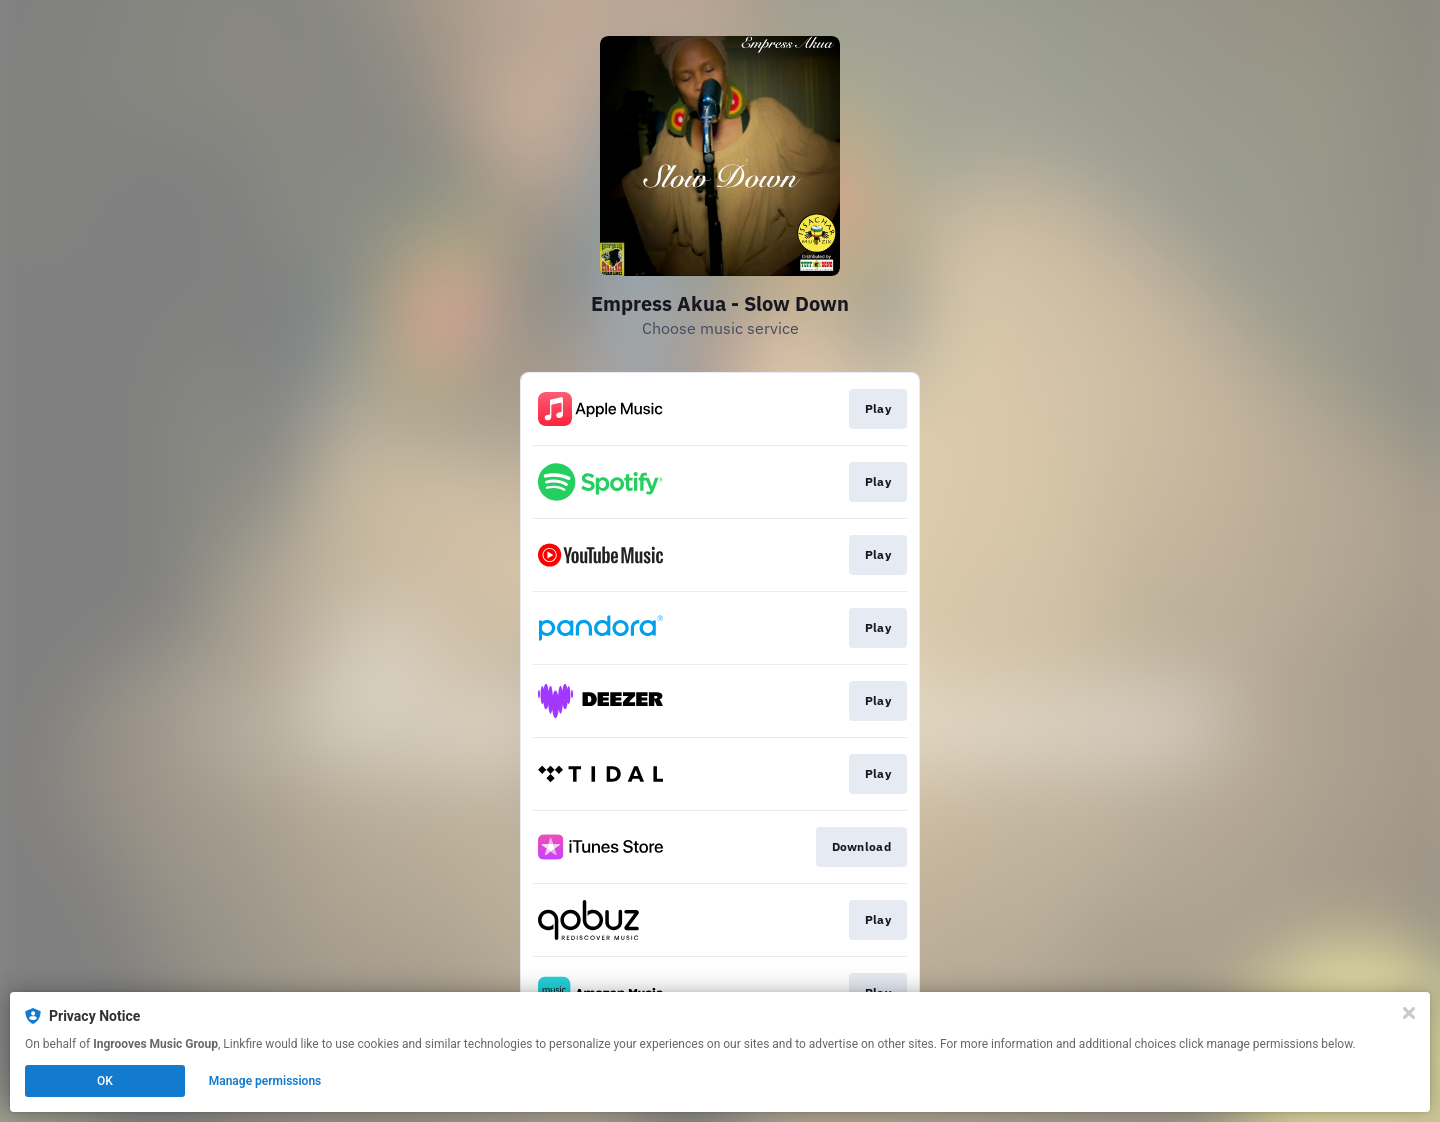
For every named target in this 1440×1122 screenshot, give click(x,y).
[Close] (1409, 1013)
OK (105, 1081)
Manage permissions (265, 1081)
